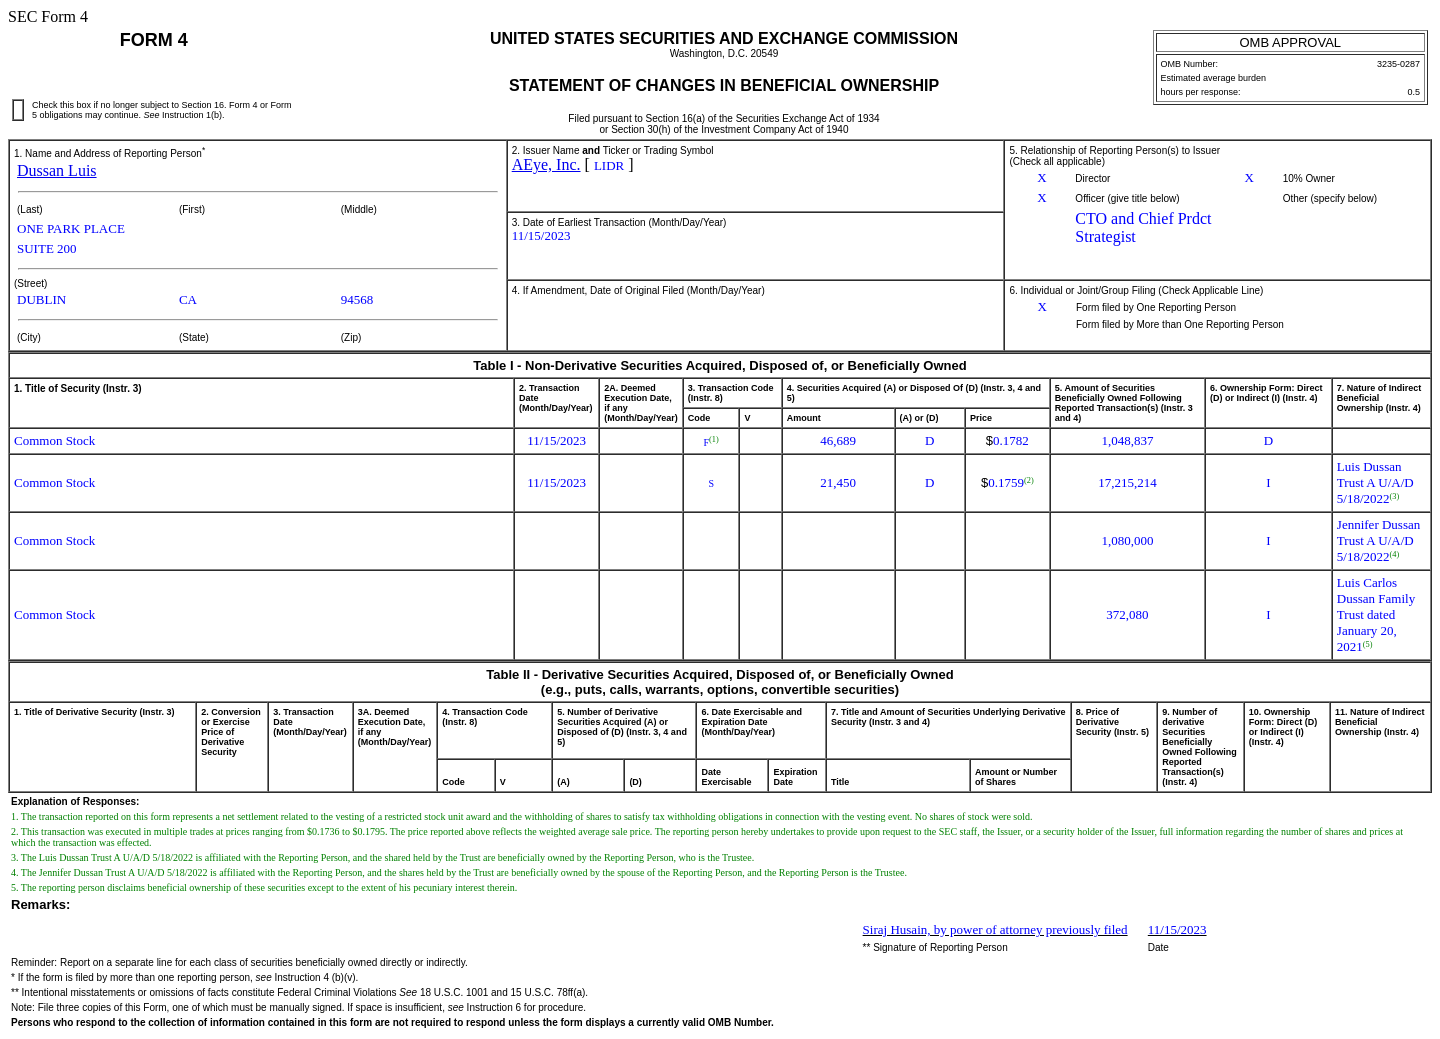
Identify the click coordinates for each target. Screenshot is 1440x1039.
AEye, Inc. (546, 164)
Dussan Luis (57, 170)
